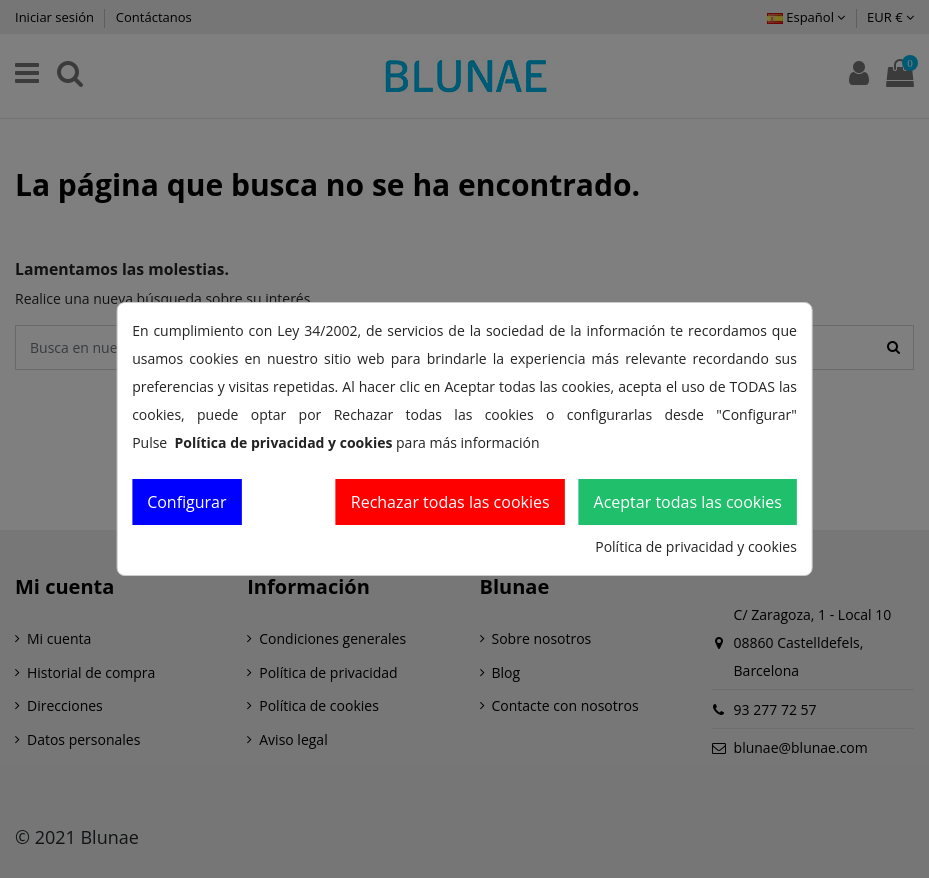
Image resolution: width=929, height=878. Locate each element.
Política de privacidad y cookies (696, 546)
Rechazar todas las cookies (450, 502)
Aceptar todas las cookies (688, 502)
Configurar (186, 502)
